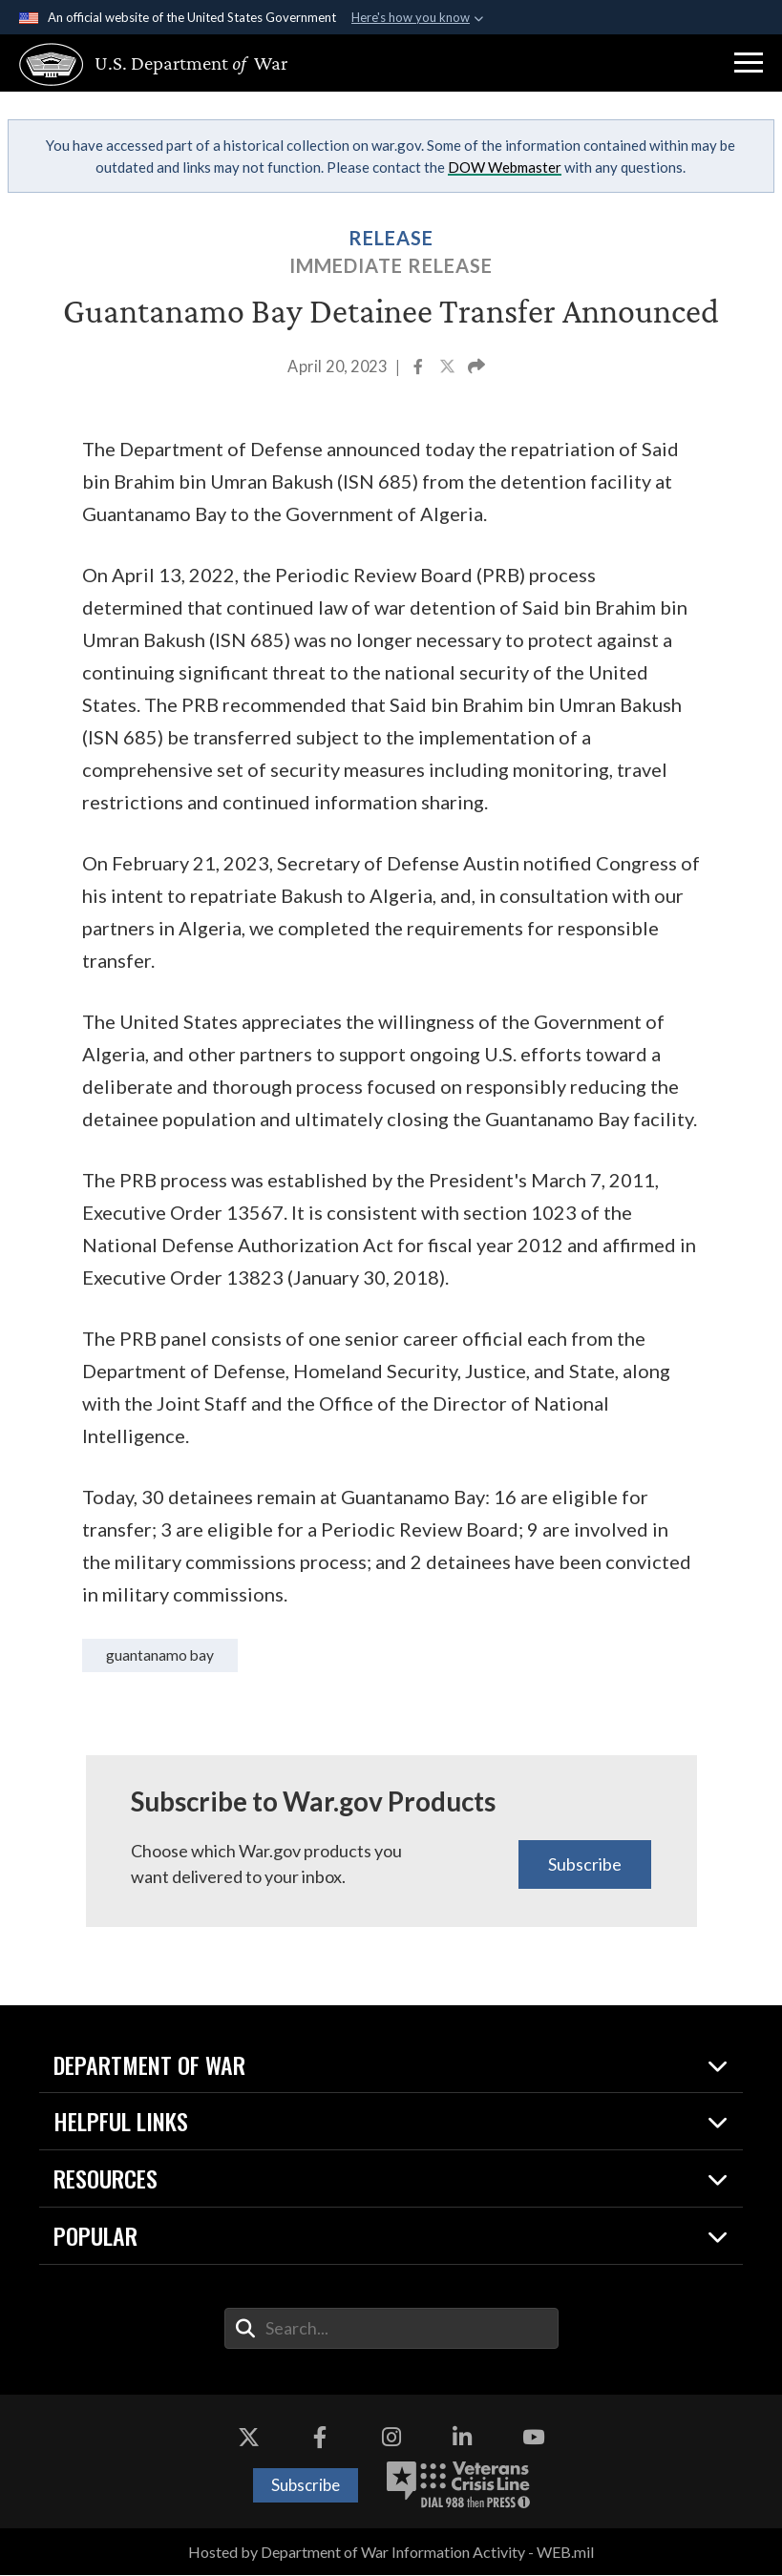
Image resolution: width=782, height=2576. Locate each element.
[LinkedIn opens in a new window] (462, 2438)
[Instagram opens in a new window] (391, 2438)
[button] (748, 62)
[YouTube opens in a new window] (534, 2438)
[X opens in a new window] (248, 2438)
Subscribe (585, 1863)
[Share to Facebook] (419, 368)
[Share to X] (448, 368)
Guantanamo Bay (164, 1655)
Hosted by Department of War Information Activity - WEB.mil (391, 2553)
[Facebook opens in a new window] (320, 2438)
